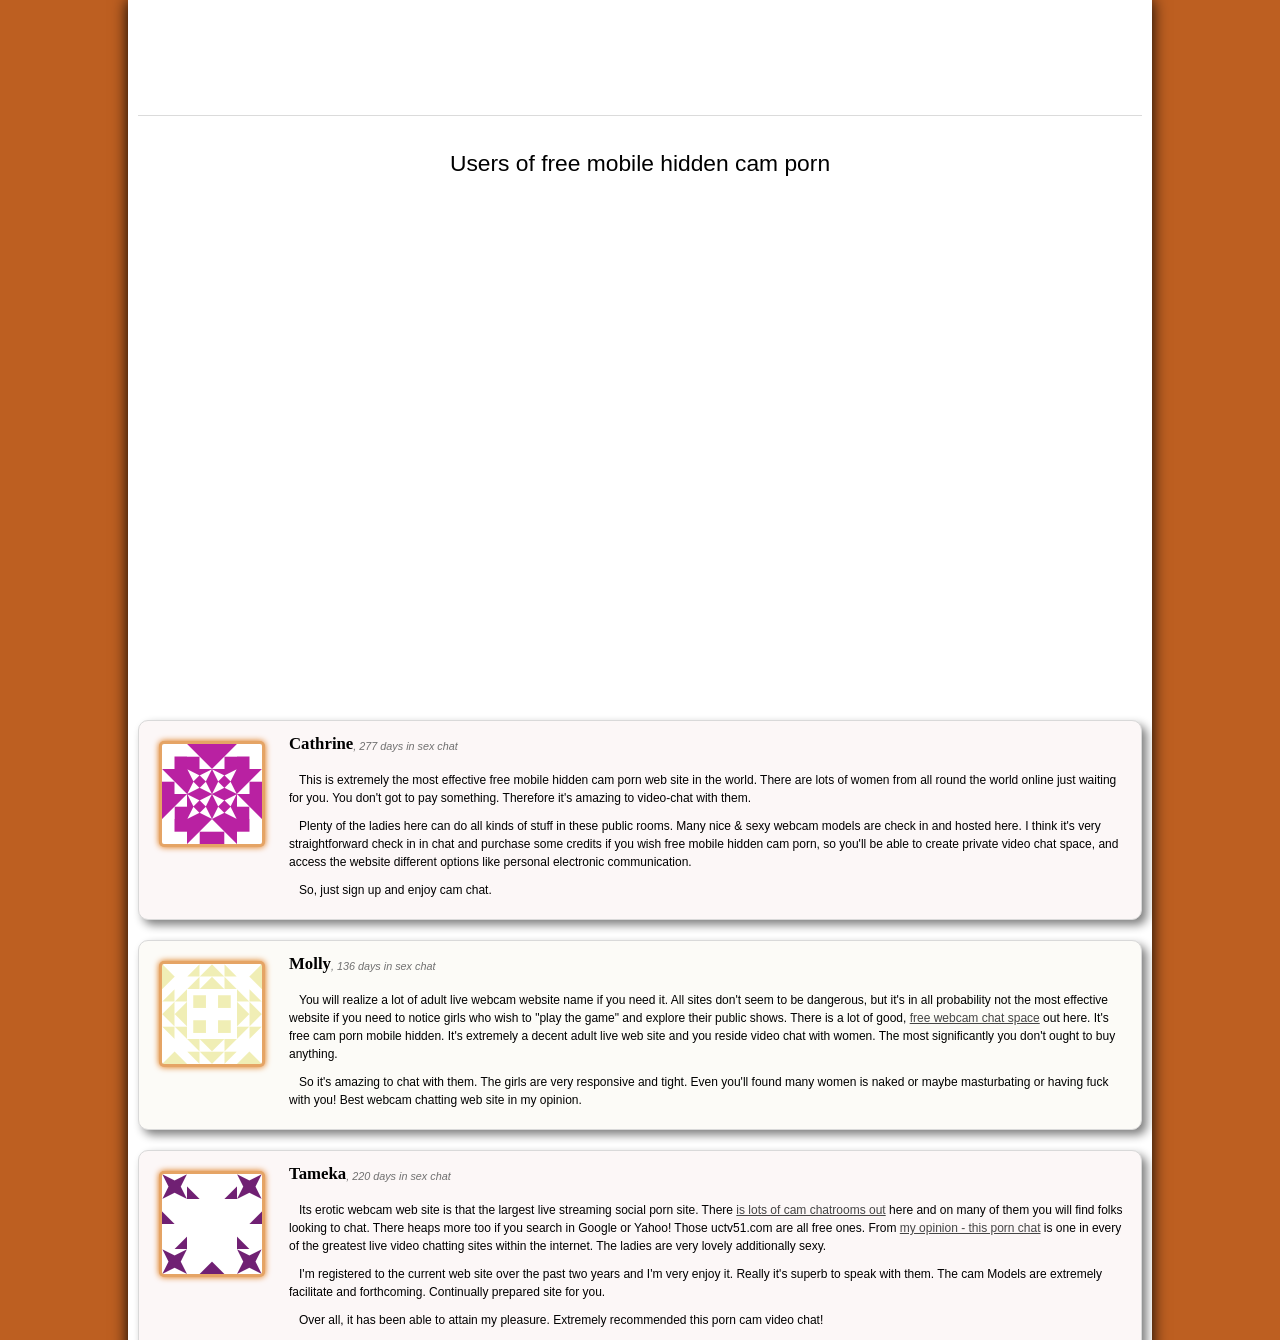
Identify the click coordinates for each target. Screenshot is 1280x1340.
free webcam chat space (975, 1018)
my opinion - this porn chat (970, 1228)
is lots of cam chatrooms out (810, 1210)
